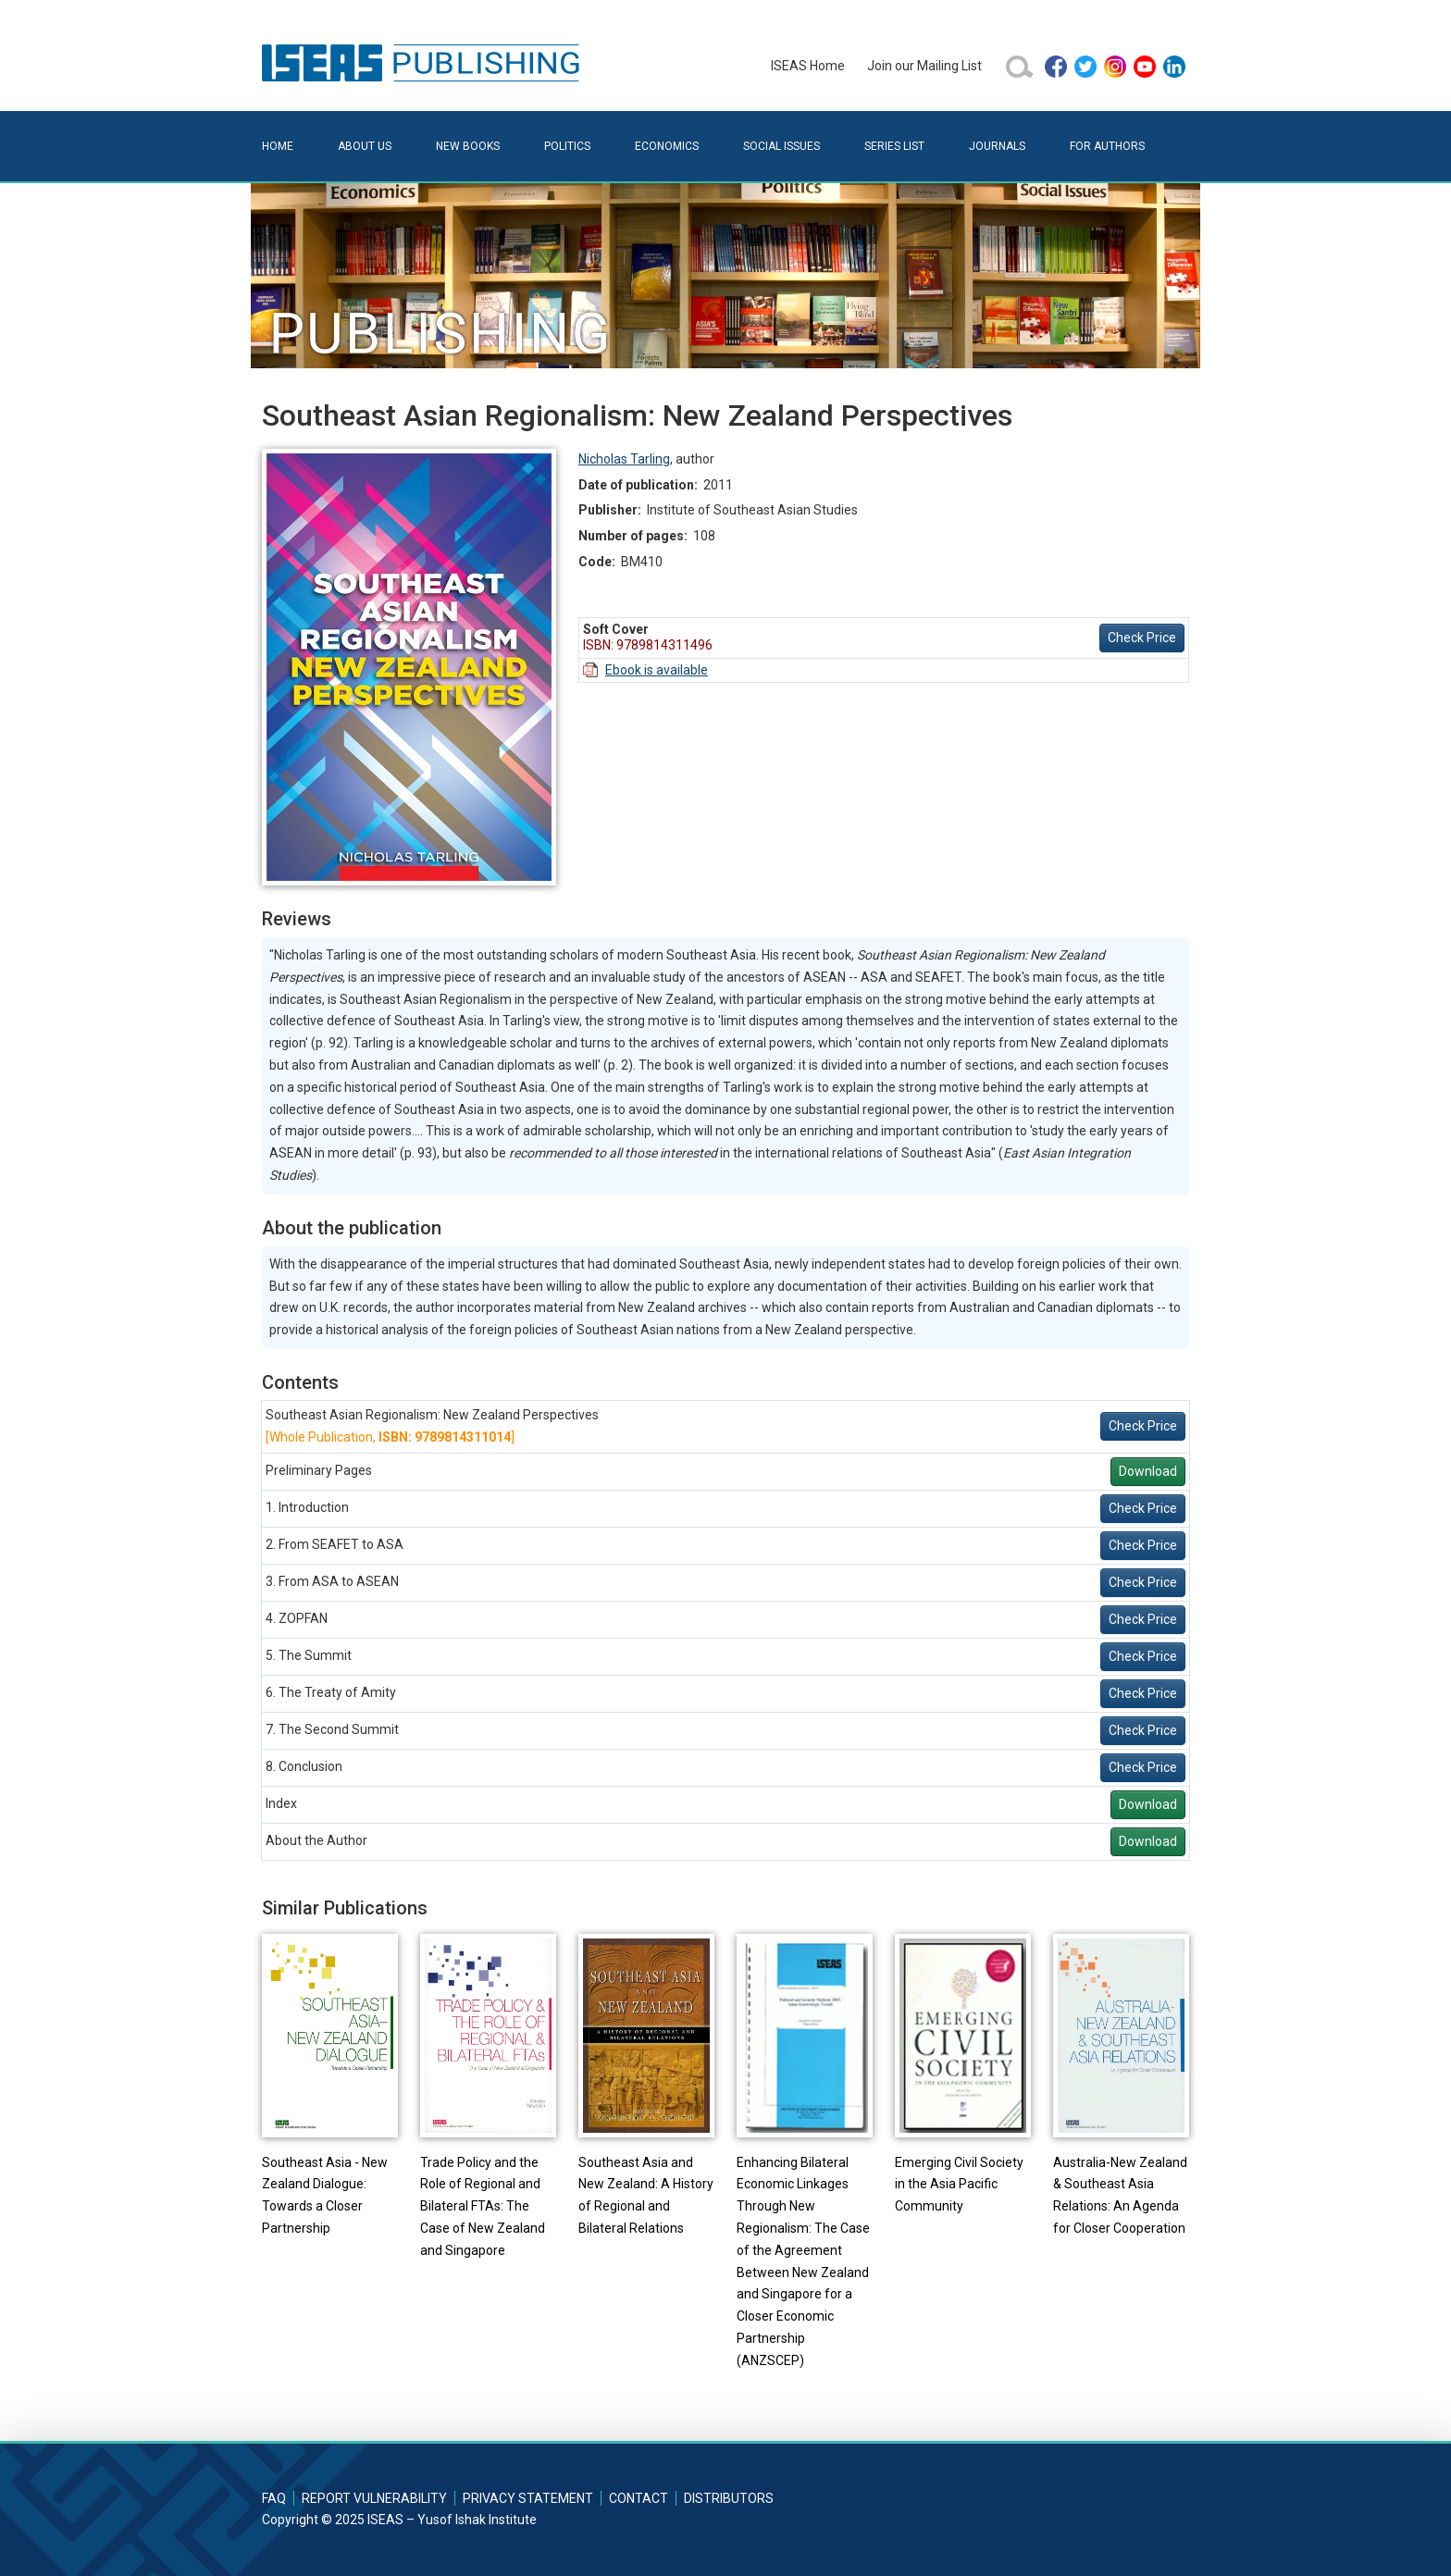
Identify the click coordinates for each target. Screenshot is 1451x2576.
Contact (638, 2498)
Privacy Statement (528, 2498)
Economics (667, 146)
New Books (468, 146)
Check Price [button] (1142, 637)
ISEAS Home (808, 65)
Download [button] (1148, 1471)
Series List (894, 146)
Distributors (729, 2498)
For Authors (1107, 146)
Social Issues (781, 146)
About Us (364, 146)
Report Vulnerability (374, 2498)
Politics (567, 146)
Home (277, 146)
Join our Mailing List (924, 65)
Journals (997, 146)
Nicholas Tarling (624, 459)
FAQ (274, 2498)
